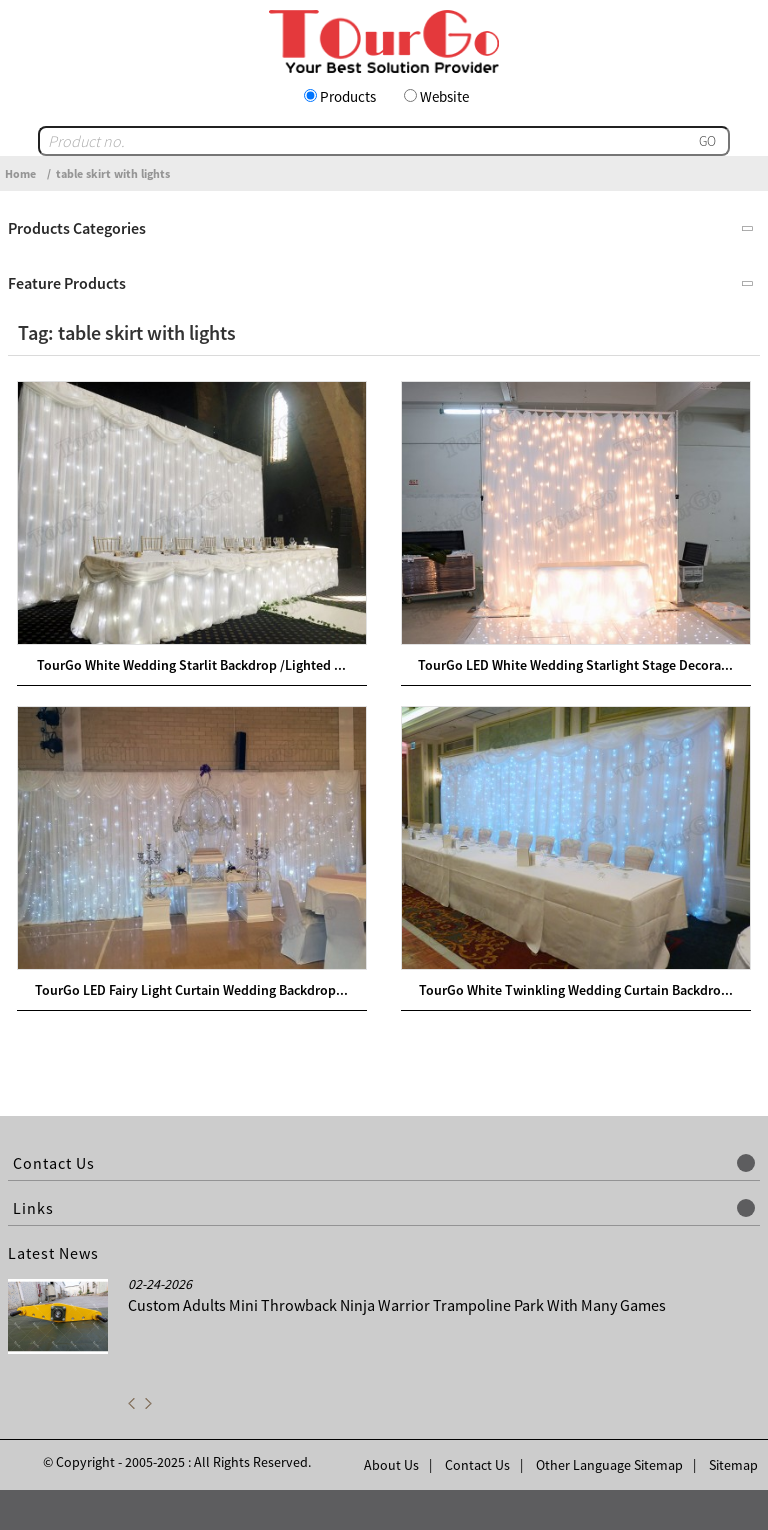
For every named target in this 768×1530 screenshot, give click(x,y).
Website (444, 96)
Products (348, 96)
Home (20, 173)
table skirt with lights (113, 173)
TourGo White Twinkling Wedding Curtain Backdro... (576, 990)
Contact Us (477, 1465)
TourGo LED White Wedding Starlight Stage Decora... (575, 665)
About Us (391, 1465)
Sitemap (733, 1465)
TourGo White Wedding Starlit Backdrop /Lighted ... (191, 665)
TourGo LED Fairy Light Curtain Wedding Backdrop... (191, 990)
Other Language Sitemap (609, 1465)
